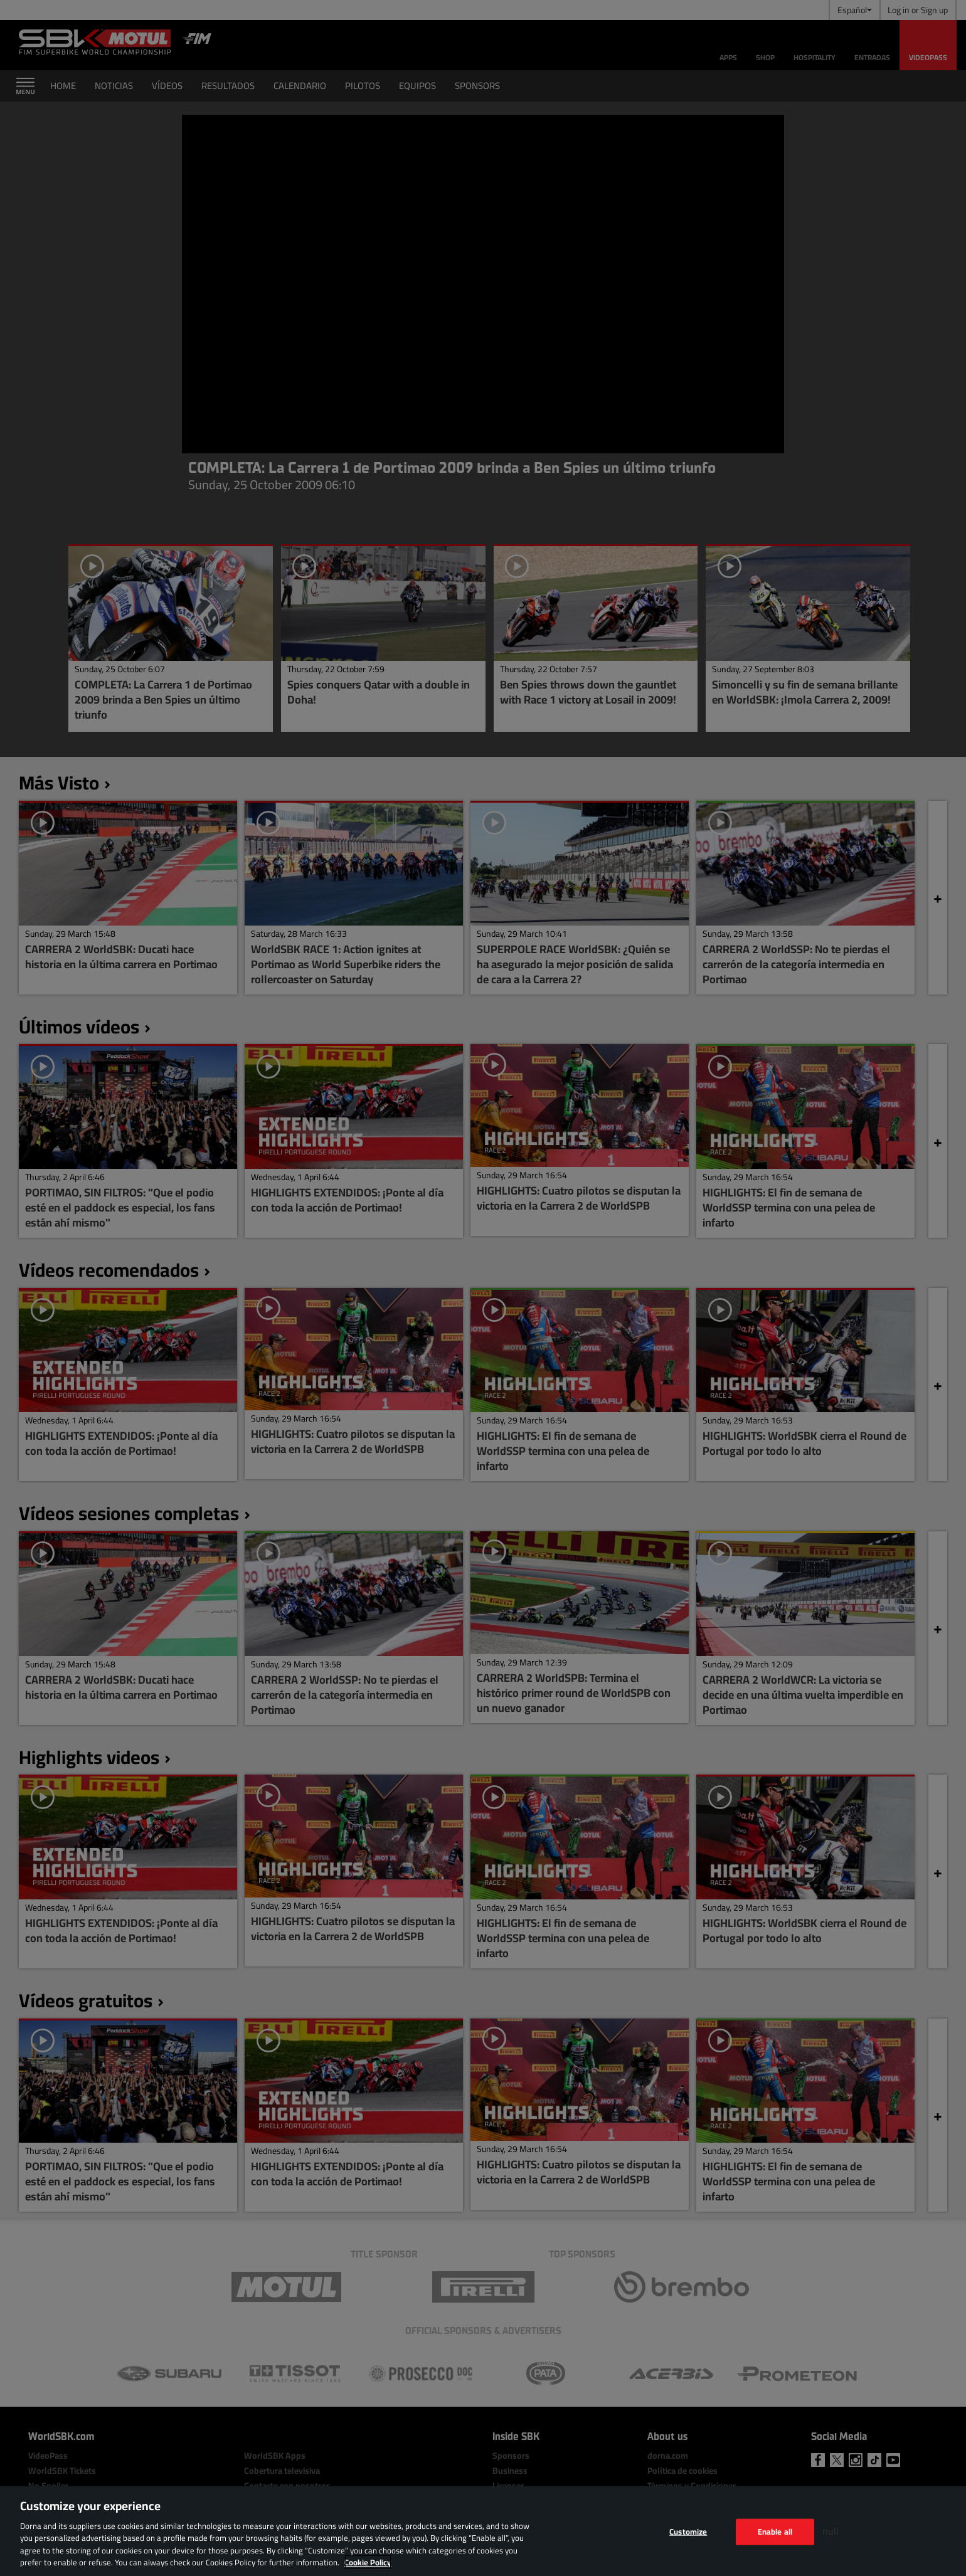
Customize (688, 2531)
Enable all (775, 2531)
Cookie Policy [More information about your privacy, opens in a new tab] (367, 2562)
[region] (483, 2531)
